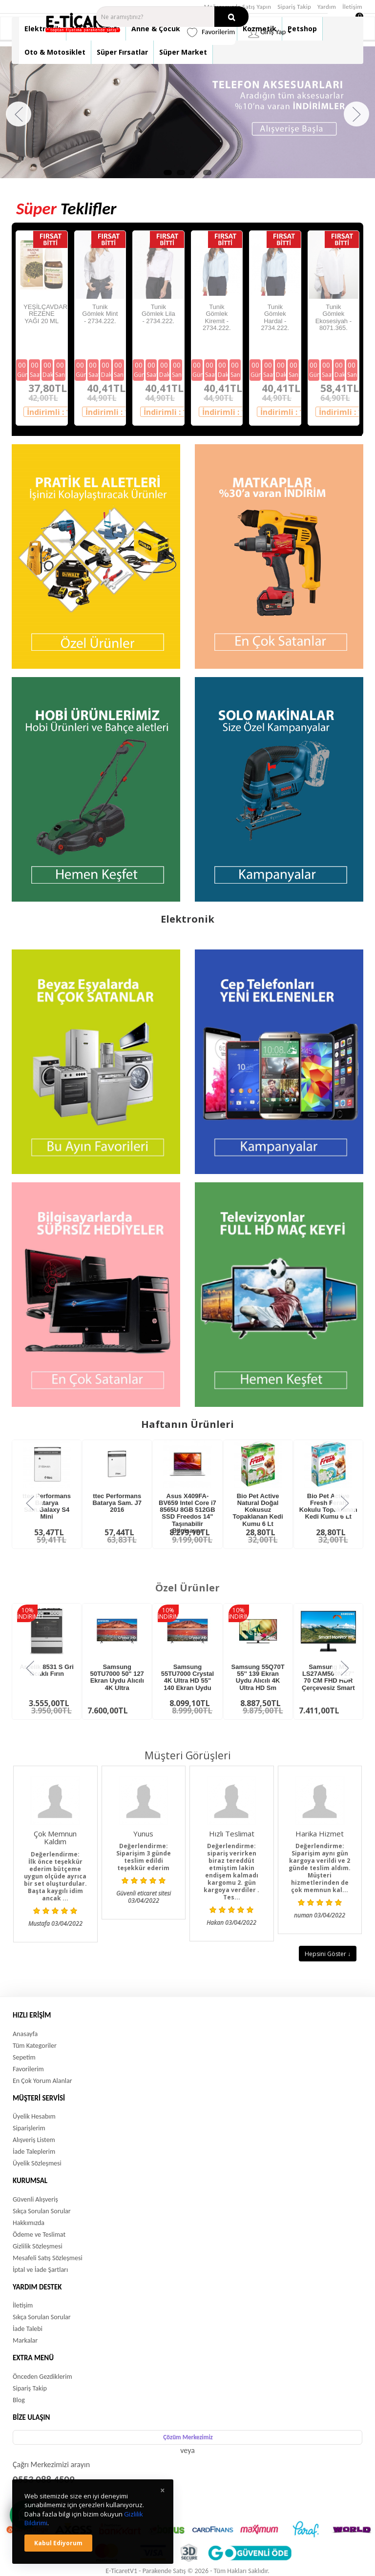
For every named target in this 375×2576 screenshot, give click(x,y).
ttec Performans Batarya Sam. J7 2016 (116, 1503)
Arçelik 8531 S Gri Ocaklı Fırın (47, 1670)
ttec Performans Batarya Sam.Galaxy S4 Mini (46, 1506)
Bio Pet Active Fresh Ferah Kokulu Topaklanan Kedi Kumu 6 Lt (328, 1506)
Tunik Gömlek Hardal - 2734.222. (275, 317)
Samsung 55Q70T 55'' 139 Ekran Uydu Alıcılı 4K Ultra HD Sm (258, 1677)
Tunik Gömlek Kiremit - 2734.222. (217, 317)
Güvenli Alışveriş (35, 2199)
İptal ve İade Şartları (40, 2270)
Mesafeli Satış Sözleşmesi (48, 2258)
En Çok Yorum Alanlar (42, 2081)
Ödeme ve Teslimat (39, 2234)
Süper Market (183, 52)
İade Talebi (27, 2329)
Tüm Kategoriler (35, 2045)
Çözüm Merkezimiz (188, 2437)
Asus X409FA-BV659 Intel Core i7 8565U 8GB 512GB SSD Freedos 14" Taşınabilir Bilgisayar (187, 1513)
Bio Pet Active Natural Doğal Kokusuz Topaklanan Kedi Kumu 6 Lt (258, 1509)
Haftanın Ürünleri (187, 1424)
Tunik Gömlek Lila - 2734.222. (158, 314)
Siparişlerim (29, 2128)
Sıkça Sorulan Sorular (42, 2211)
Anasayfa (25, 2034)
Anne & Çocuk (155, 28)
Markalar (25, 2340)
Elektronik (42, 28)
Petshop (302, 28)
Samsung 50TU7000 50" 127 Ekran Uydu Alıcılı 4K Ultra (117, 1677)
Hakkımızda (28, 2223)
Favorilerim (28, 2069)
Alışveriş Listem (34, 2140)
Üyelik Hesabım (34, 2116)
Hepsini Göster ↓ (328, 1954)
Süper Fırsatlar (122, 52)
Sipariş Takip (294, 6)
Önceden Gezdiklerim (42, 2376)
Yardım (326, 6)
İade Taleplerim (34, 2151)
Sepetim (24, 2057)
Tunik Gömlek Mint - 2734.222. (100, 314)
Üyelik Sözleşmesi (37, 2163)
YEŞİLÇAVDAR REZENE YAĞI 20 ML (45, 314)
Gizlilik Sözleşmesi (37, 2246)
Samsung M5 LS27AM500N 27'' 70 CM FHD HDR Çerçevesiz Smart (328, 1677)
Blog (19, 2400)
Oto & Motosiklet (54, 52)
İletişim (352, 6)
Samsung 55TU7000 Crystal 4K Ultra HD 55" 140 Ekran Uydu (187, 1677)
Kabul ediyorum (58, 2543)
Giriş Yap (269, 32)
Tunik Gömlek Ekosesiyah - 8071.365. (333, 317)
